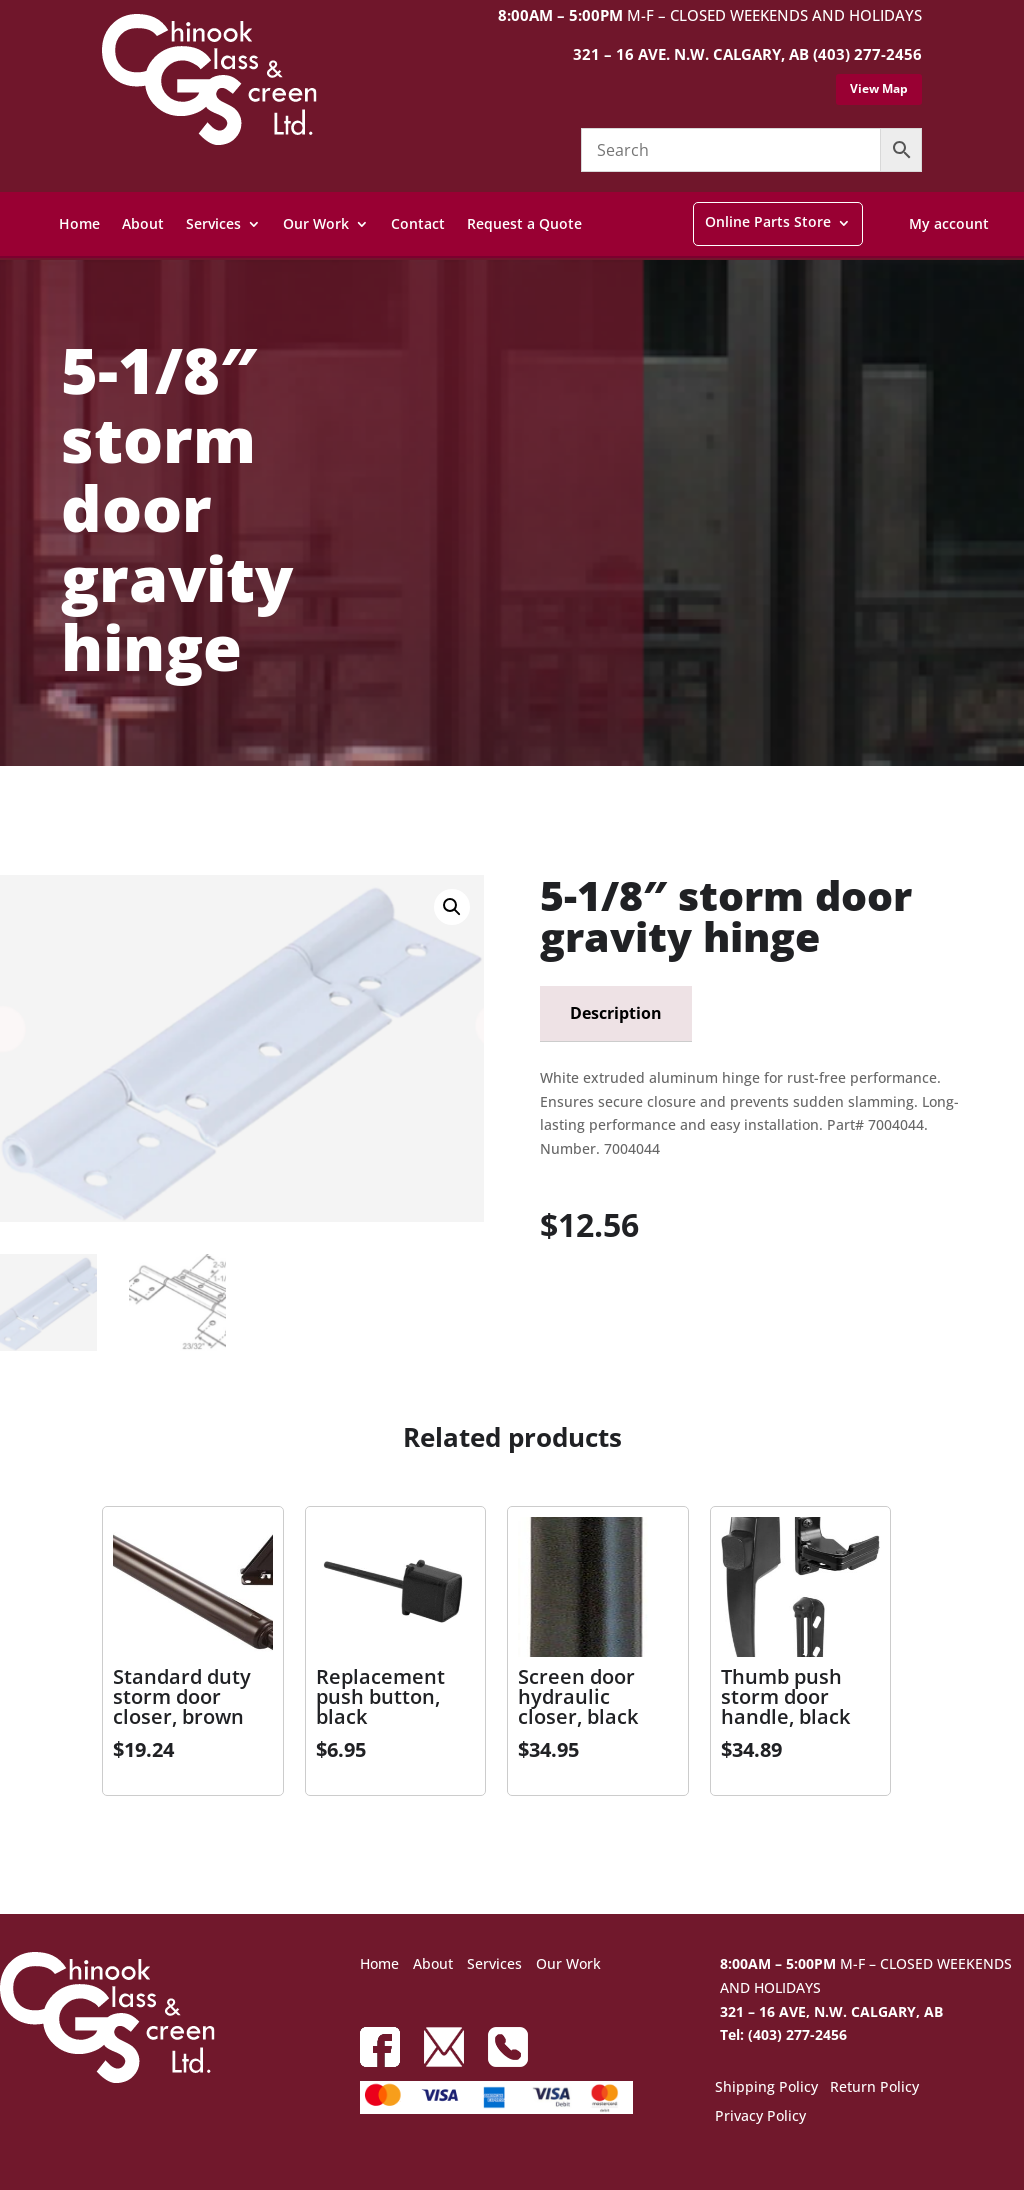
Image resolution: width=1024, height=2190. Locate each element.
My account (949, 223)
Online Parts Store (768, 221)
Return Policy (874, 2088)
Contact (418, 223)
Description (616, 1013)
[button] (452, 907)
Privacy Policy (760, 2117)
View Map (879, 88)
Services (213, 223)
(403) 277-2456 (867, 54)
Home (79, 223)
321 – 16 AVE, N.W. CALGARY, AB (831, 2011)
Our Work (316, 223)
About (143, 223)
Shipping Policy (766, 2088)
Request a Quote (524, 223)
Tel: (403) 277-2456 (783, 2034)
